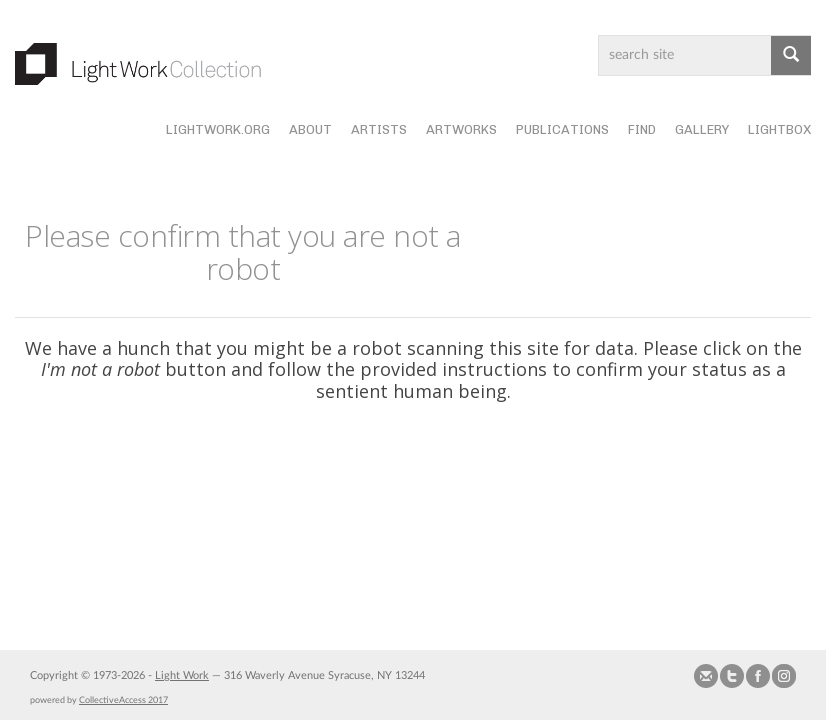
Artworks (461, 129)
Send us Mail (706, 676)
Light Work (182, 675)
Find (642, 129)
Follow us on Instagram (784, 676)
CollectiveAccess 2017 (123, 700)
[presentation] (447, 480)
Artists (379, 129)
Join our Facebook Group (758, 676)
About (310, 129)
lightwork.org (218, 129)
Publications (562, 129)
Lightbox (779, 129)
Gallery (702, 129)
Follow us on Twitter (732, 676)
